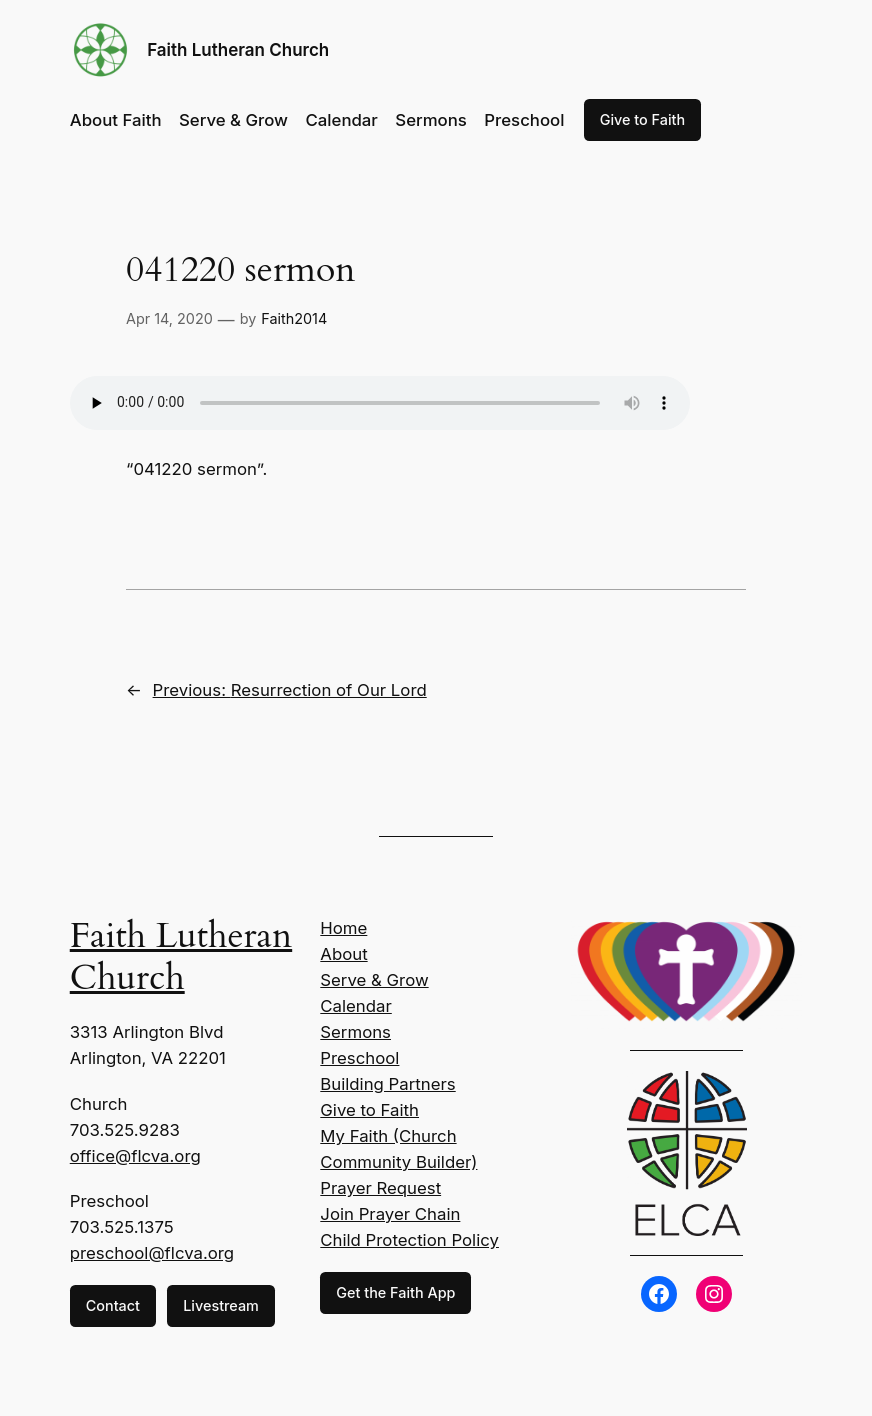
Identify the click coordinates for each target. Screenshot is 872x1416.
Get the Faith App (395, 1292)
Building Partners (387, 1084)
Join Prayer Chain (390, 1214)
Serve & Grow (374, 980)
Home (343, 928)
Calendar (355, 1006)
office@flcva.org (135, 1156)
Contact (113, 1305)
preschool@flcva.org (152, 1253)
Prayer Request (380, 1188)
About (343, 954)
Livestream (221, 1305)
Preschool (359, 1058)
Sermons (355, 1032)
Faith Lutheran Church (238, 50)
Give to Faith (643, 119)
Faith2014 (294, 318)
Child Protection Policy (409, 1240)
